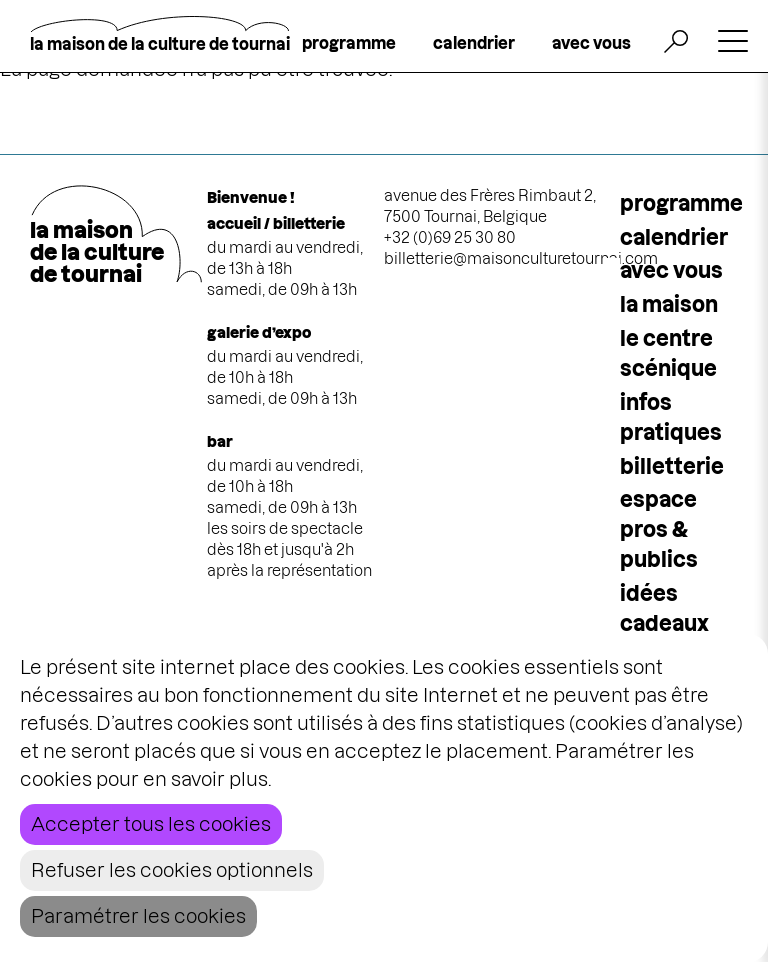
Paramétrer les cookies (138, 916)
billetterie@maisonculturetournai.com (521, 258)
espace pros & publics (659, 529)
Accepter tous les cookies (151, 824)
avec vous (591, 43)
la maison (669, 304)
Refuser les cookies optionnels (172, 870)
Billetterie (672, 466)
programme (349, 43)
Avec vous (671, 270)
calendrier (474, 43)
